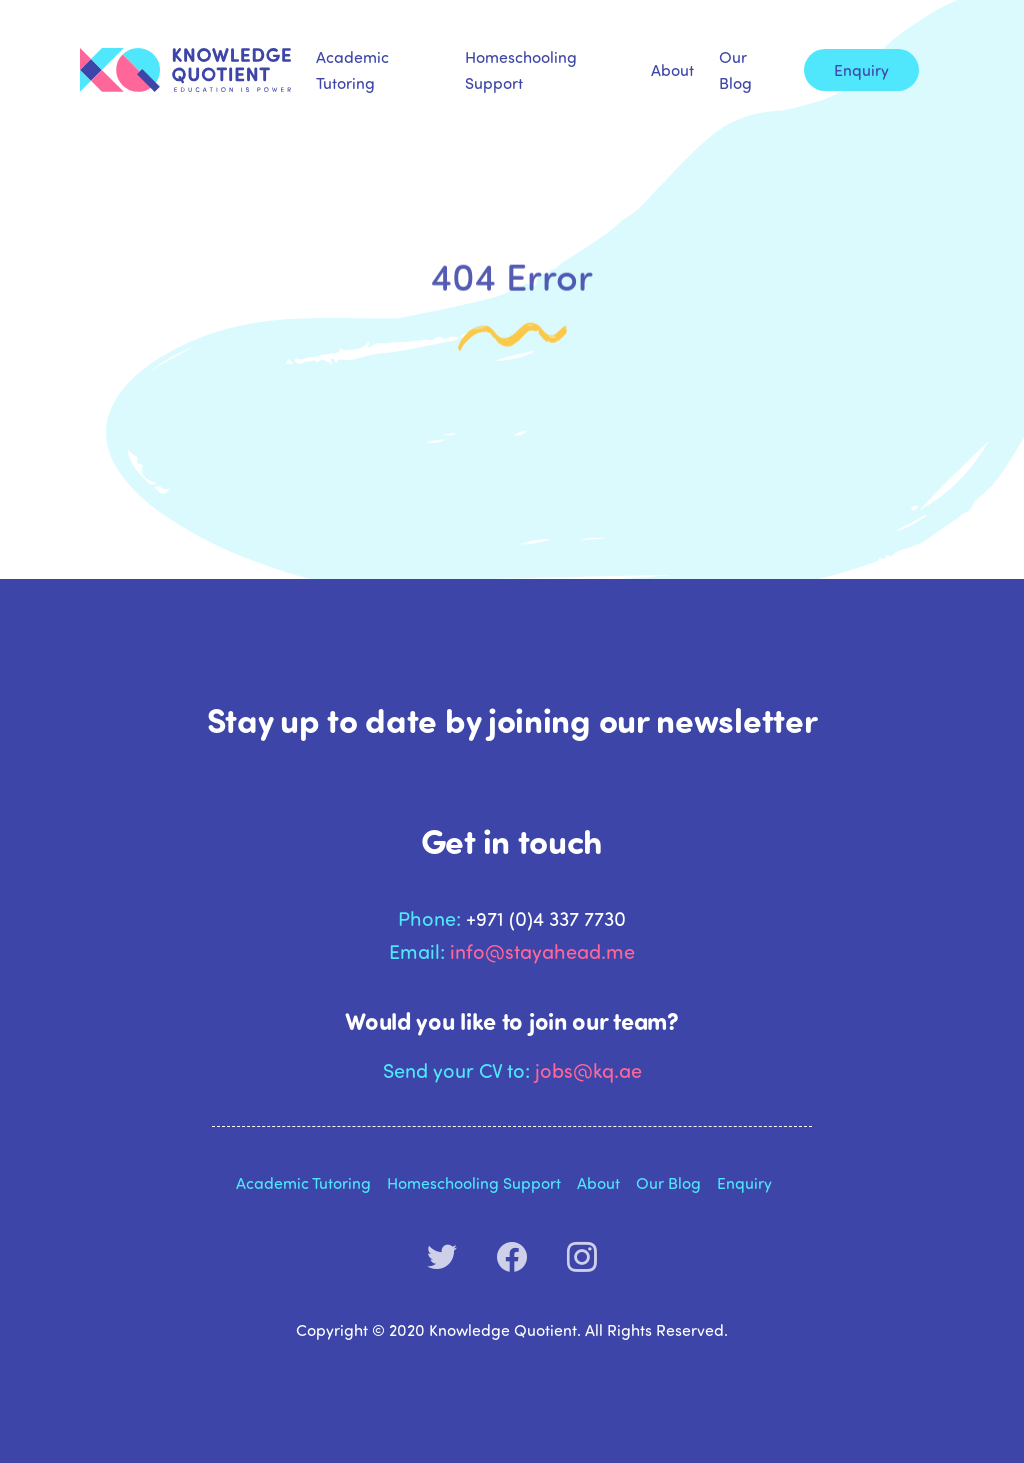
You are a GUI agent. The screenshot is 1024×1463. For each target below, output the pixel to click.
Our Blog (735, 69)
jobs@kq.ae (588, 1069)
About (672, 69)
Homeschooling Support (521, 69)
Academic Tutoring (352, 69)
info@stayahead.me (542, 950)
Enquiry (861, 69)
